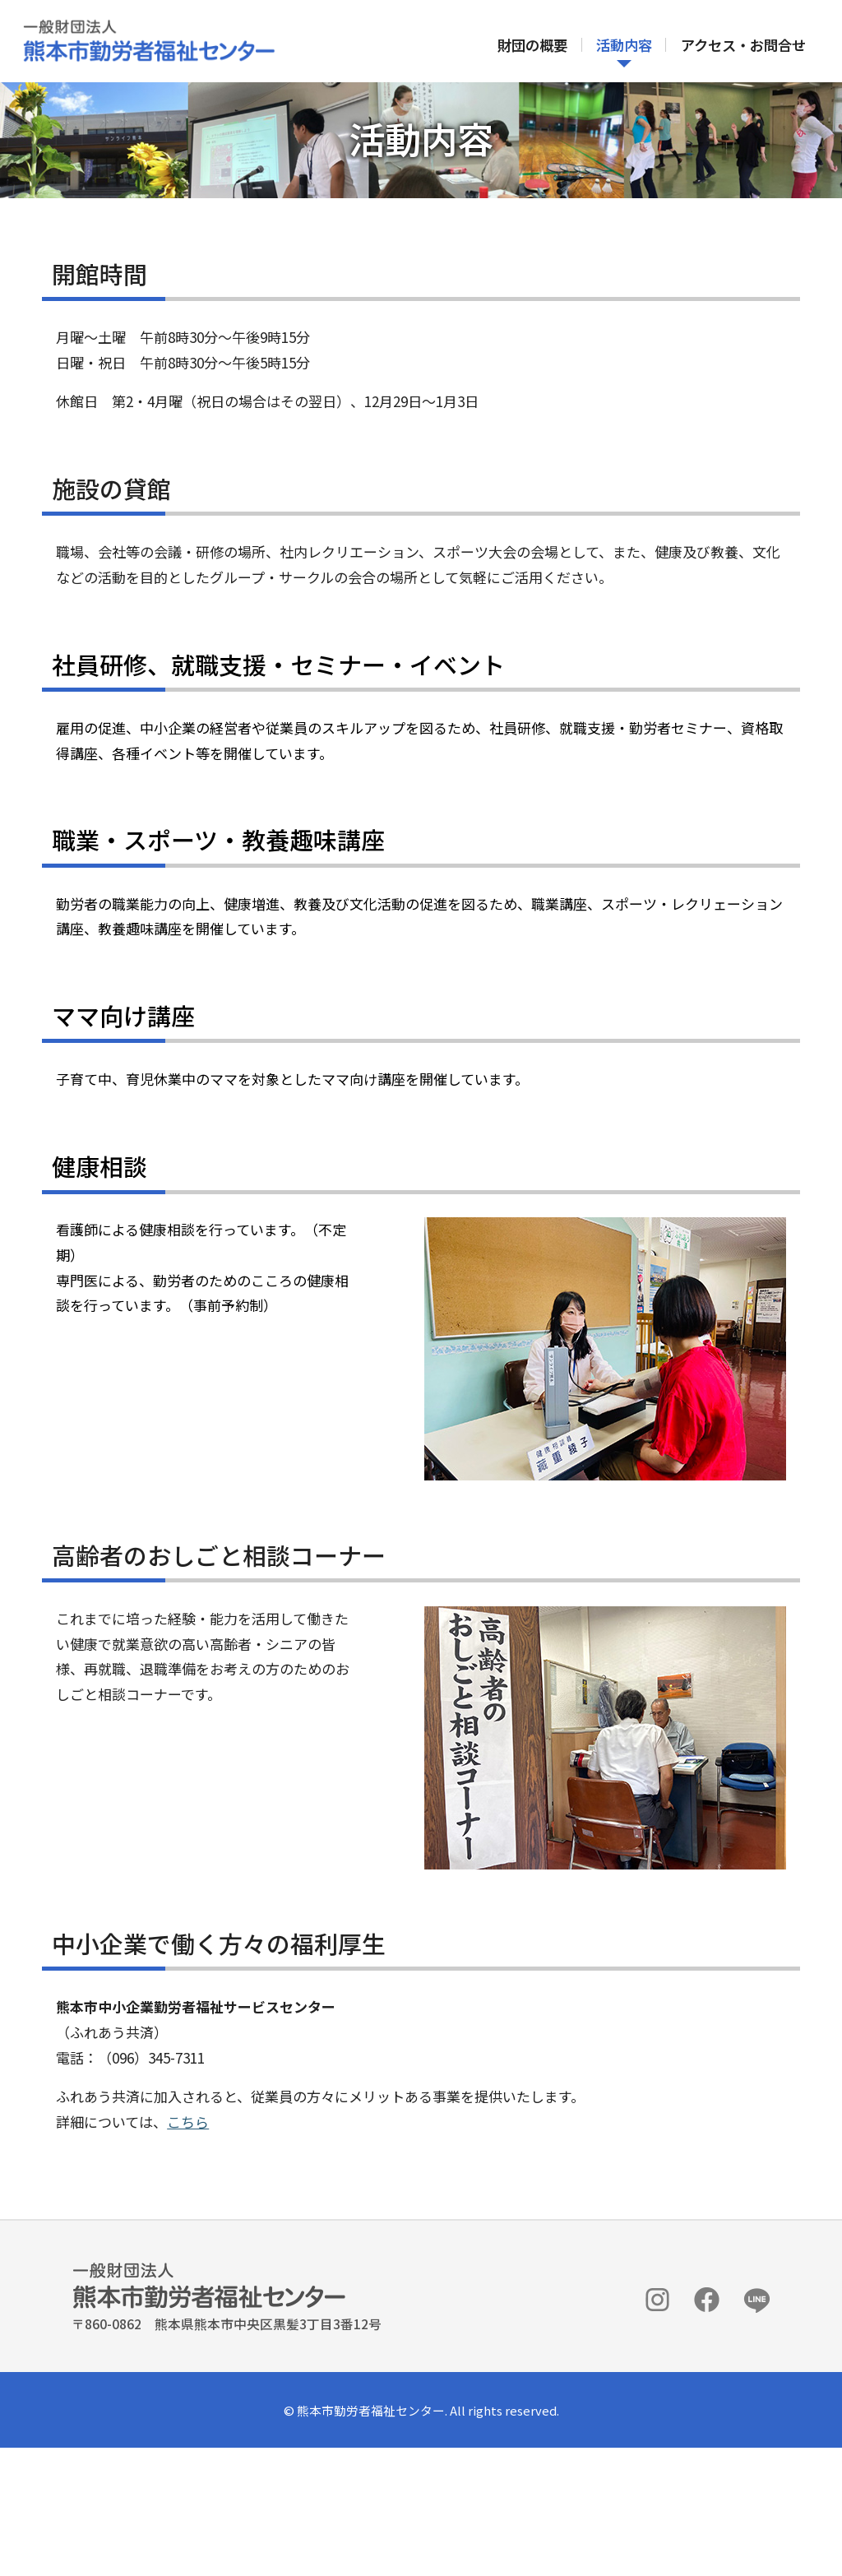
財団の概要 (532, 45)
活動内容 (623, 45)
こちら (197, 2242)
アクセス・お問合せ (742, 45)
